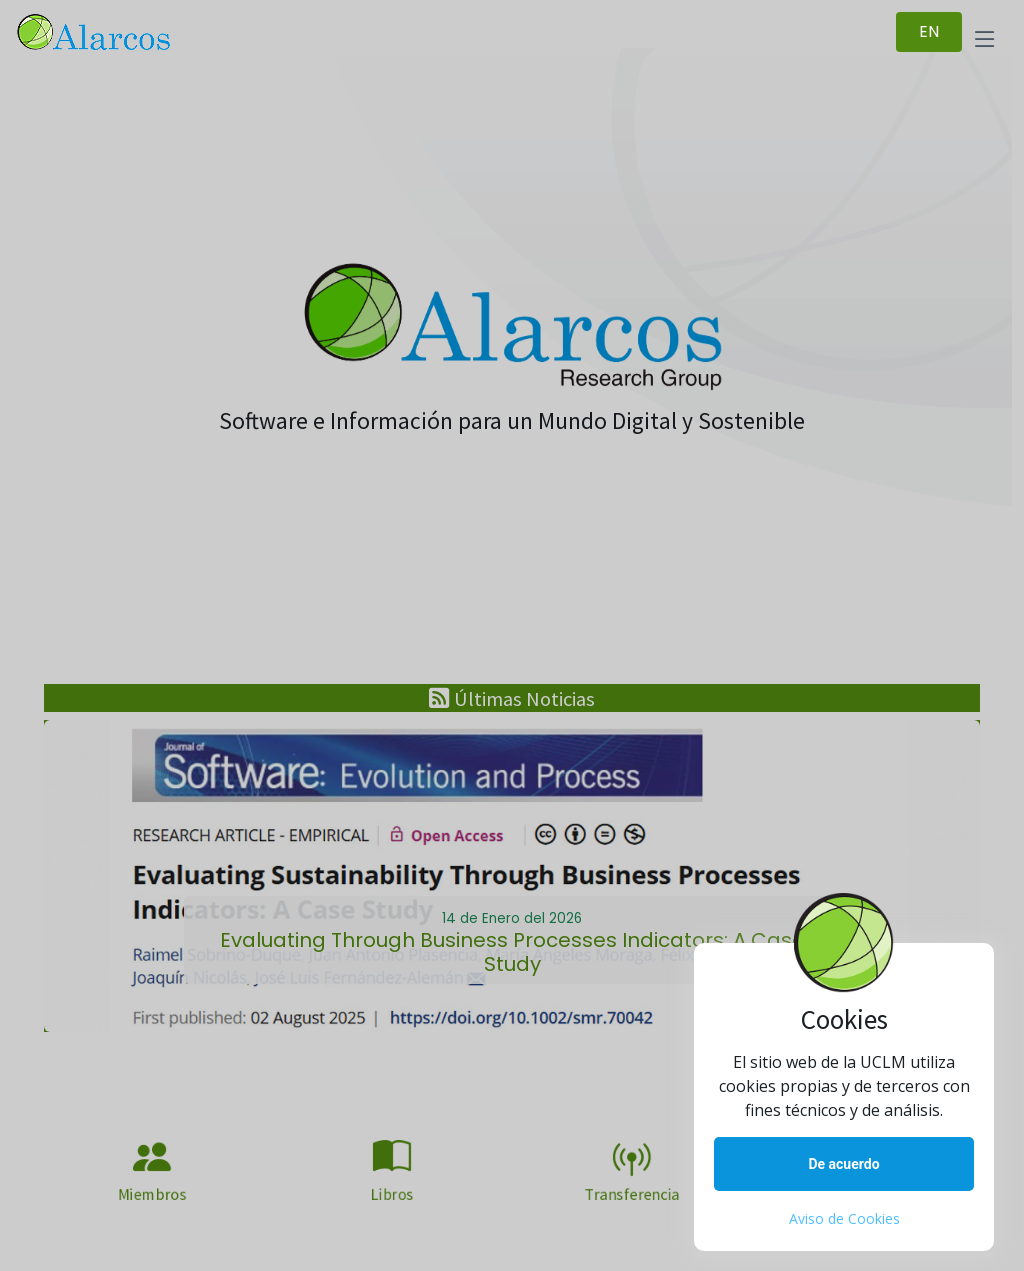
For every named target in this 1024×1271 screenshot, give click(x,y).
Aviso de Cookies (844, 1218)
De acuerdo (843, 1164)
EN (929, 31)
